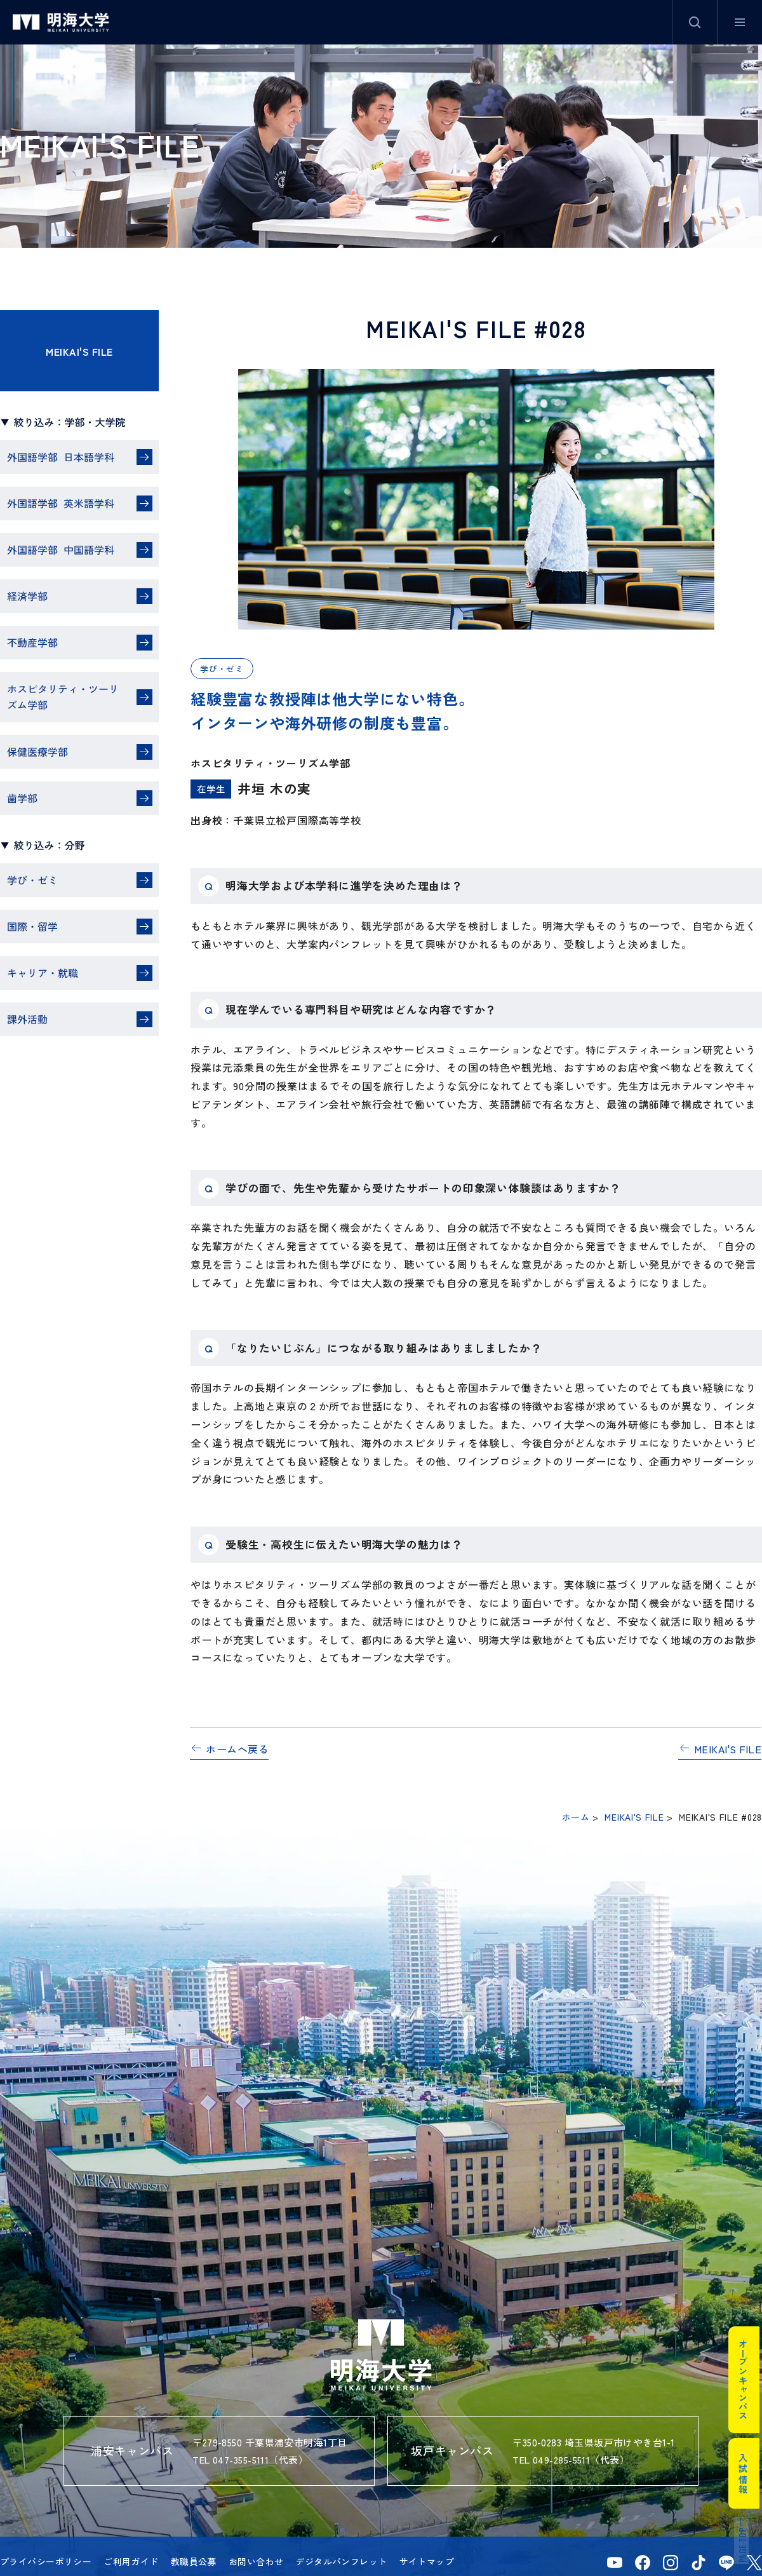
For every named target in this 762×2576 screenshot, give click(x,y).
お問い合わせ (256, 2561)
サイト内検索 (694, 22)
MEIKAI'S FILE (79, 351)
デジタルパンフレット (341, 2561)
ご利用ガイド (131, 2561)
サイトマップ (427, 2561)
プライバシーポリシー (45, 2561)
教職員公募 (194, 2561)
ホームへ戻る (237, 1749)
